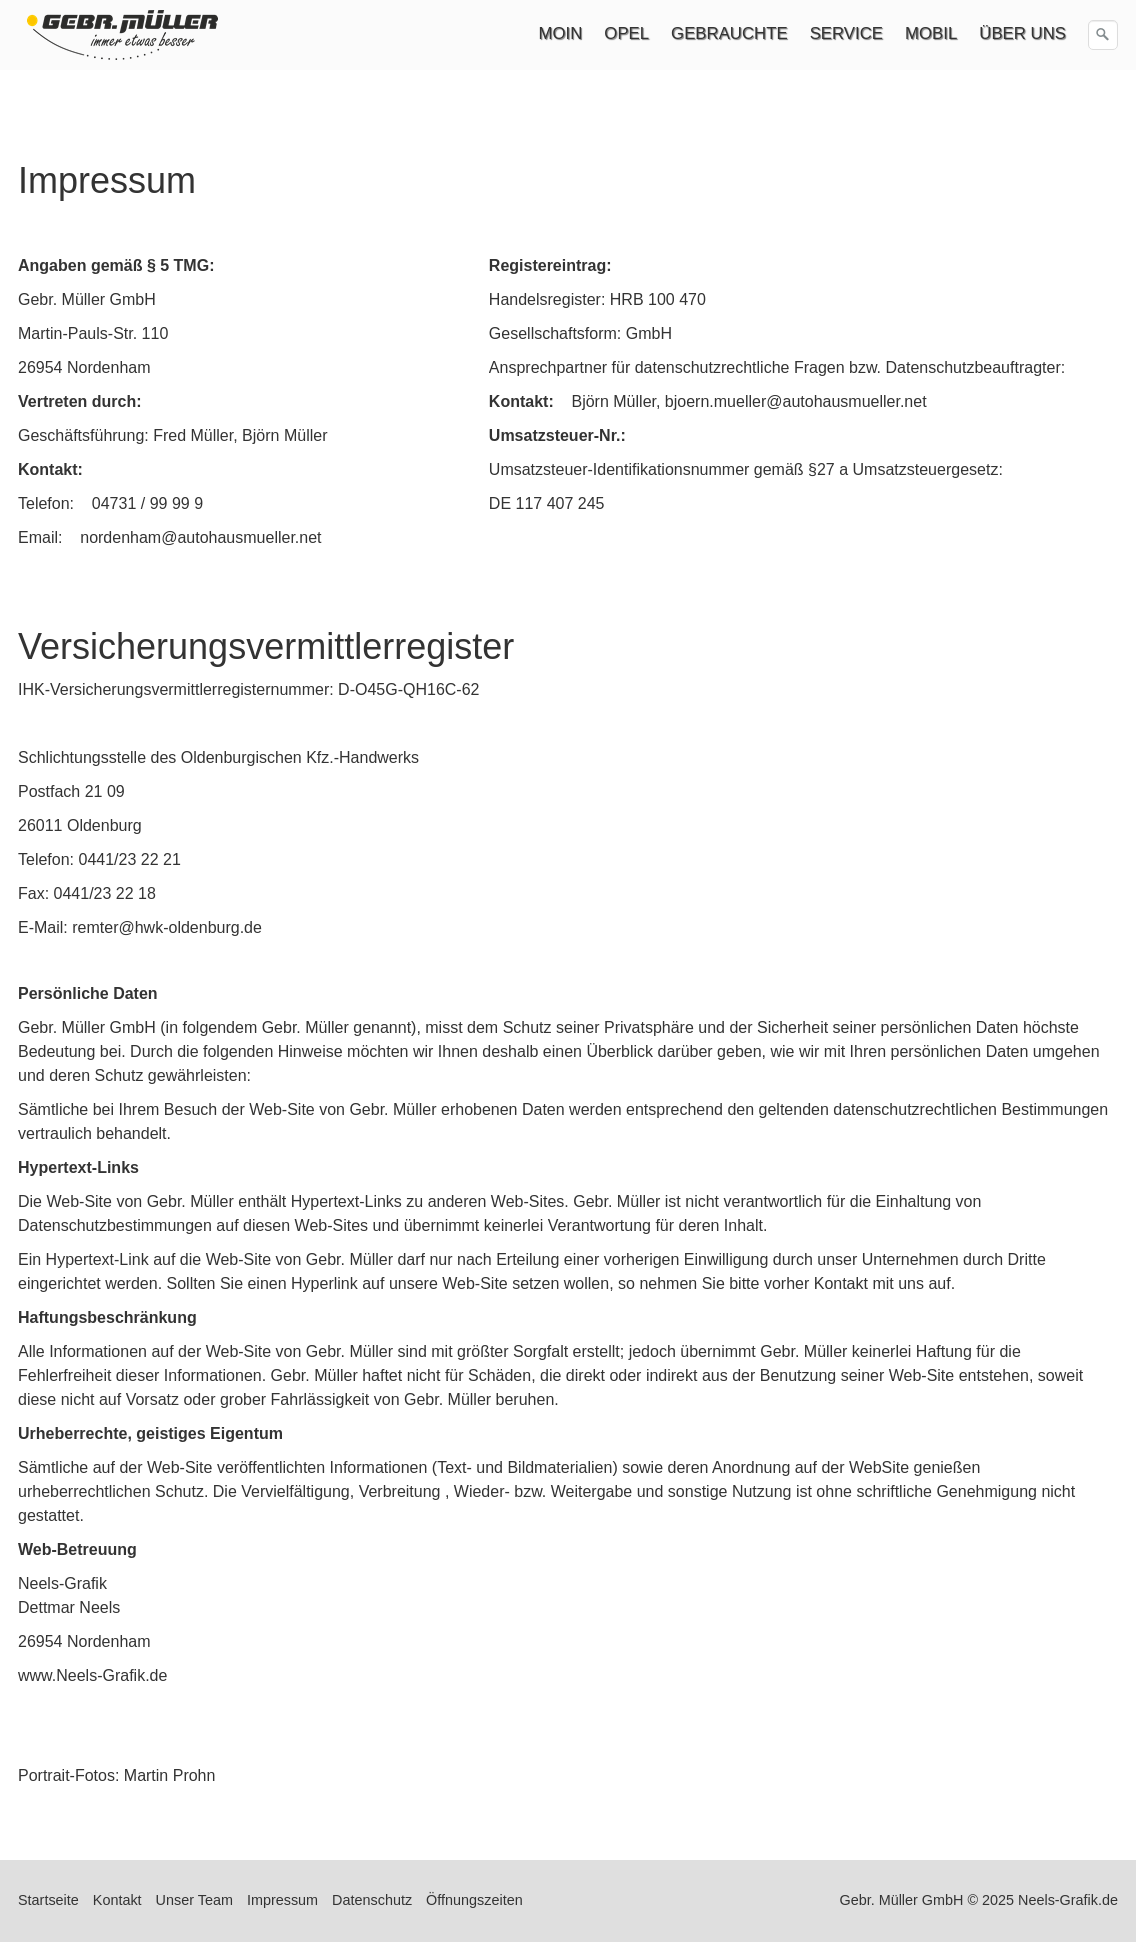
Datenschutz (372, 1900)
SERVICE (846, 33)
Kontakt (117, 1900)
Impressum (282, 1900)
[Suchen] (1103, 35)
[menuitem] (562, 34)
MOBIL (931, 33)
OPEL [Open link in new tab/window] (626, 33)
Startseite (48, 1900)
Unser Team (194, 1900)
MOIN (561, 33)
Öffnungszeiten (474, 1900)
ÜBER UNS (1022, 33)
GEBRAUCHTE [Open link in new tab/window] (729, 33)
